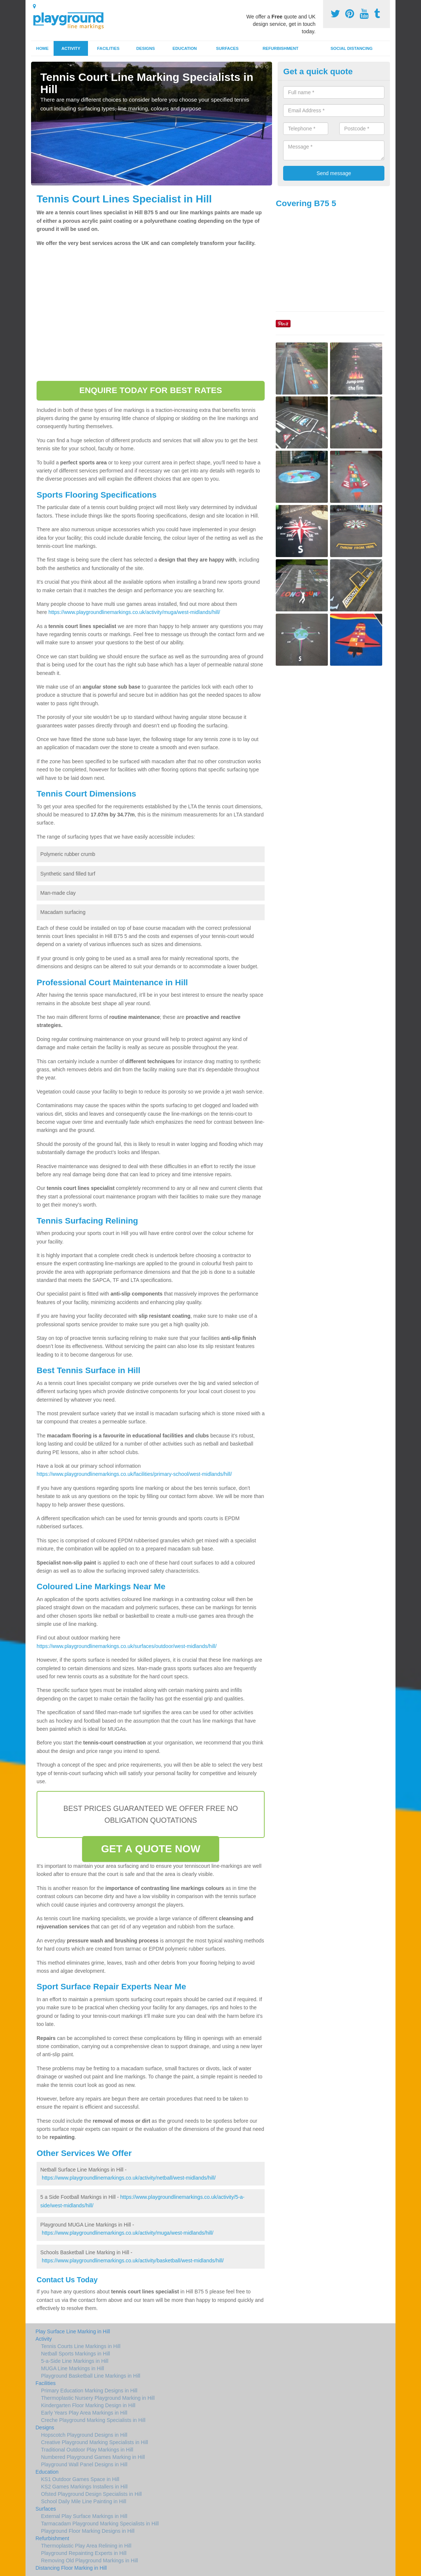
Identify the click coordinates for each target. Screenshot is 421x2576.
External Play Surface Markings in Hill (84, 2516)
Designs (145, 48)
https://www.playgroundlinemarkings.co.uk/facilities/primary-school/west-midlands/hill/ (134, 1474)
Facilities (108, 48)
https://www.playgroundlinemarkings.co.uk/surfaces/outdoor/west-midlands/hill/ (127, 1646)
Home (42, 48)
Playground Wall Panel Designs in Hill (84, 2464)
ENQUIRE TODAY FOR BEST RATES (150, 390)
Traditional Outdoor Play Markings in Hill (87, 2450)
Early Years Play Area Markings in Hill (84, 2413)
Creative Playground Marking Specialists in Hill (94, 2442)
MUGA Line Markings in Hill (72, 2368)
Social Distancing (351, 48)
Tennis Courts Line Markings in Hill (80, 2346)
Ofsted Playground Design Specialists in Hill (91, 2494)
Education (185, 48)
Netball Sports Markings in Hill (75, 2354)
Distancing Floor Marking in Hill (71, 2568)
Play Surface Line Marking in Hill (72, 2331)
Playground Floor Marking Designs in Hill (88, 2531)
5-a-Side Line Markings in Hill (74, 2361)
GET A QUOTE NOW (150, 1849)
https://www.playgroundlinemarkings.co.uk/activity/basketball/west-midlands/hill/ (133, 2260)
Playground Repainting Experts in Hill (83, 2553)
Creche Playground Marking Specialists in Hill (93, 2420)
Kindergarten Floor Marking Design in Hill (88, 2405)
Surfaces (227, 48)
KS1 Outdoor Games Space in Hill (80, 2479)
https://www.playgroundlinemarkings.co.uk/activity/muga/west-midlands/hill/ (134, 612)
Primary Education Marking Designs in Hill (89, 2391)
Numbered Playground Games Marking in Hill (93, 2457)
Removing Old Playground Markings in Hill (89, 2560)
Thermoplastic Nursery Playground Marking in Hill (98, 2398)
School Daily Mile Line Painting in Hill (83, 2501)
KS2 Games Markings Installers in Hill (84, 2487)
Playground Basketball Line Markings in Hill (90, 2376)
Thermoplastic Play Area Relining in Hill (86, 2546)
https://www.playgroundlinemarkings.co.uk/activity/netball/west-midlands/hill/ (129, 2178)
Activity (70, 48)
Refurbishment (280, 48)
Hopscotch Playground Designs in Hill (84, 2435)
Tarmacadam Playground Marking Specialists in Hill (100, 2523)
